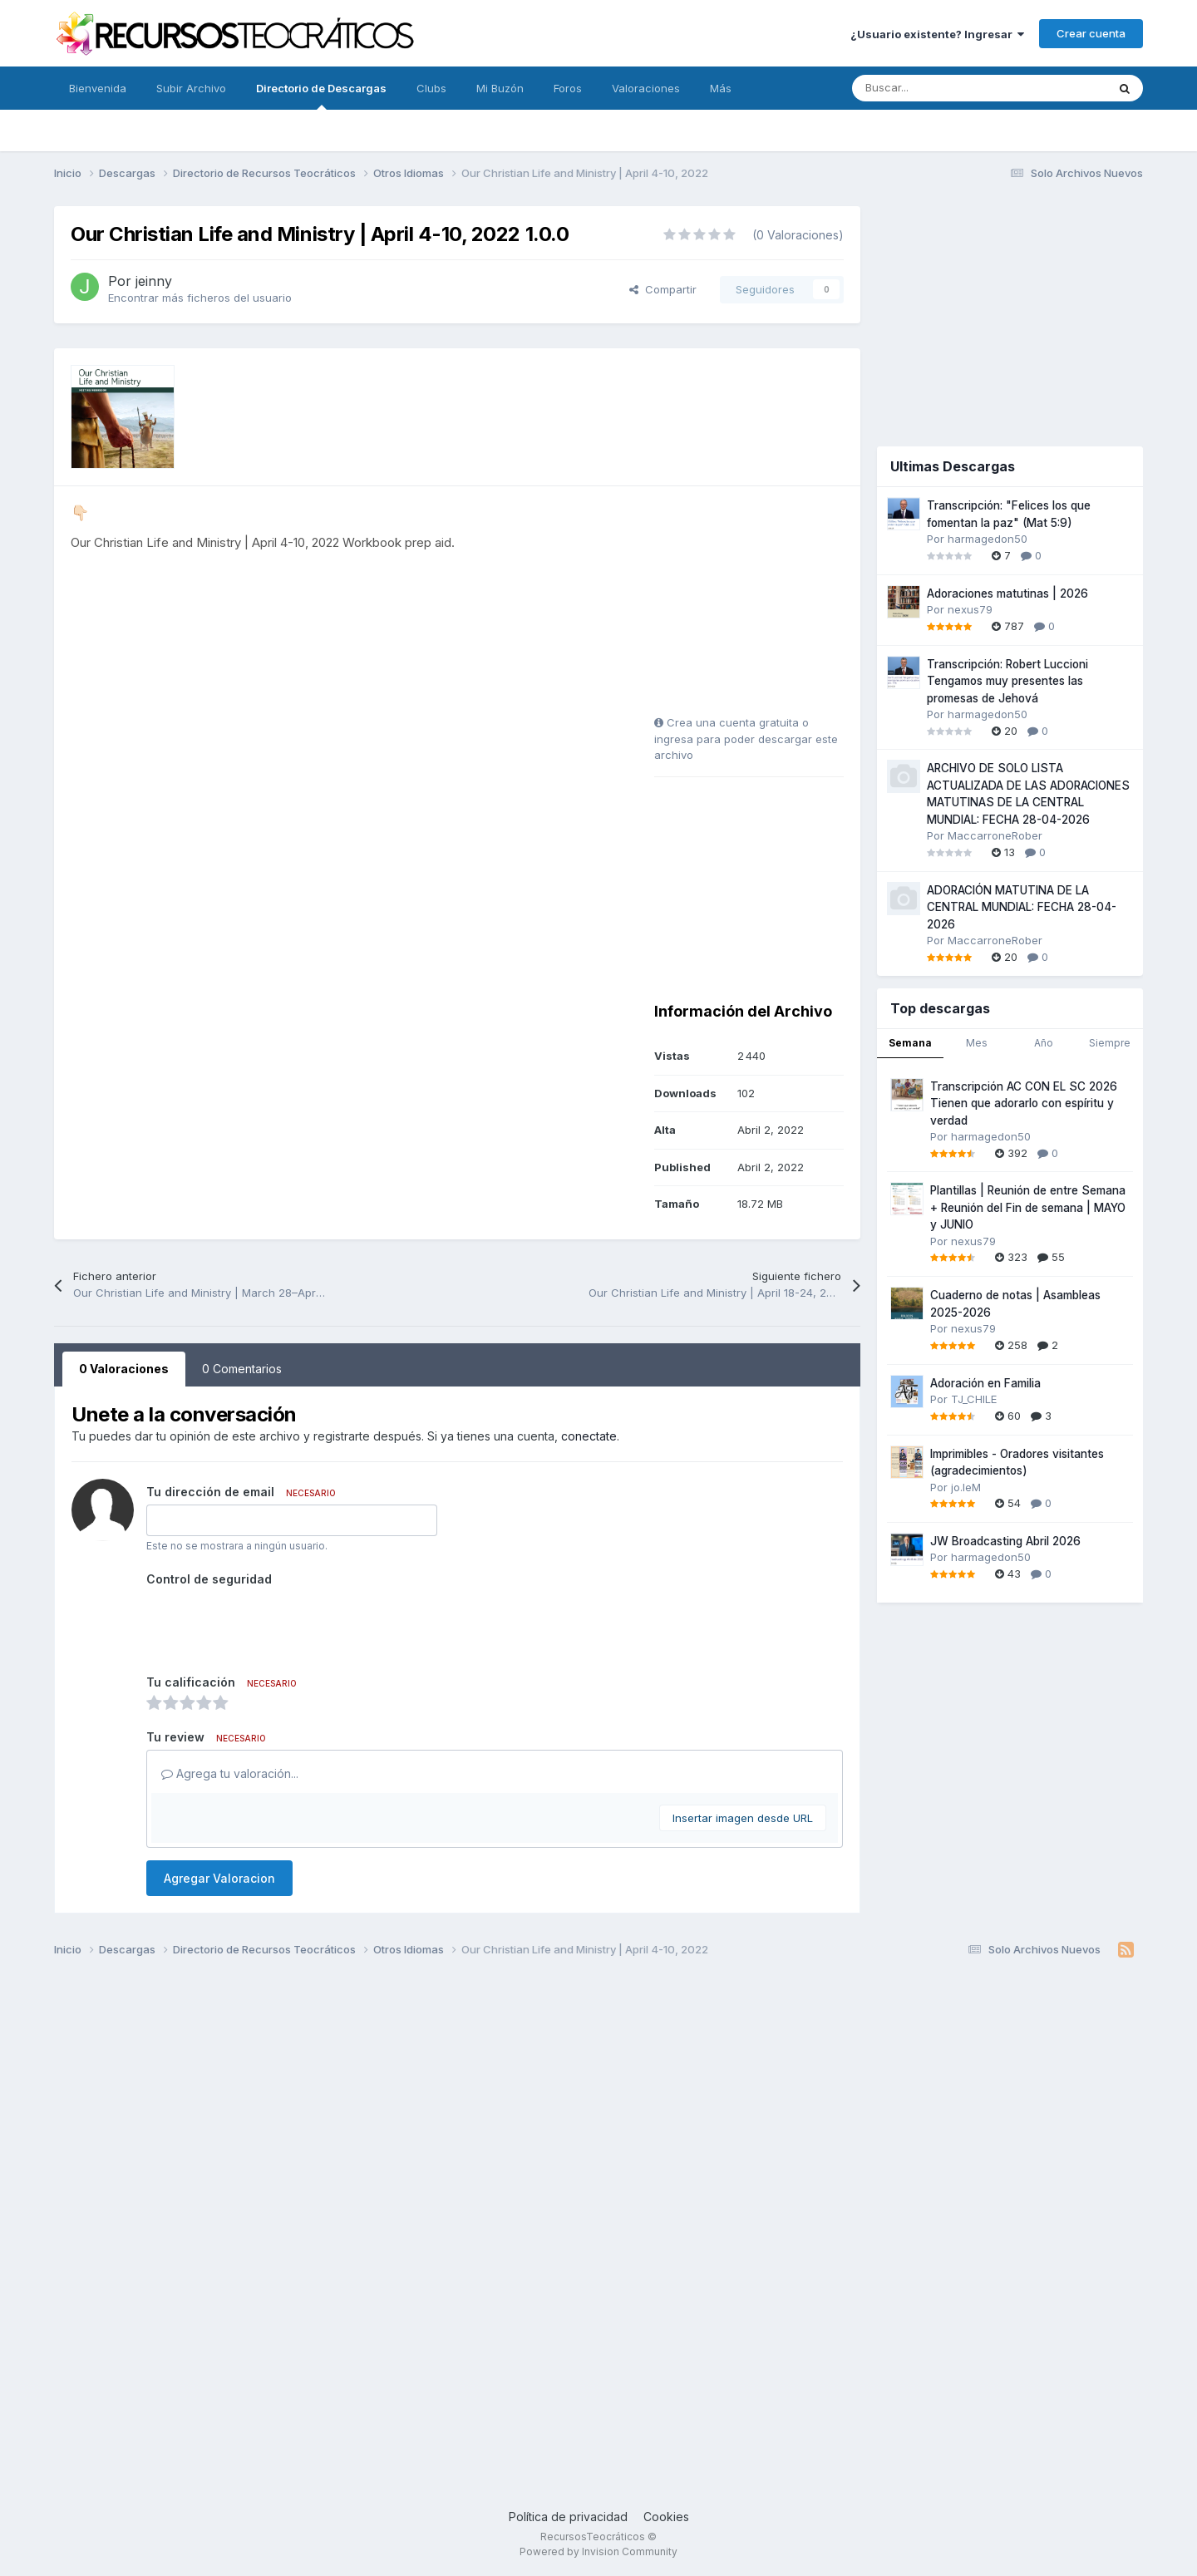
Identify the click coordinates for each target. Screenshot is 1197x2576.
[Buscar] (942, 88)
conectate (589, 1436)
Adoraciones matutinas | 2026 (1007, 593)
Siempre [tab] (1109, 1043)
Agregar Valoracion (219, 1878)
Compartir (663, 289)
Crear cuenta (1091, 33)
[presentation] (272, 1624)
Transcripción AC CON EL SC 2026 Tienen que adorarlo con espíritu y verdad (1023, 1103)
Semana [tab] (910, 1043)
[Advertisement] (758, 607)
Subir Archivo (191, 88)
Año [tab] (1043, 1043)
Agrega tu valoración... (229, 1773)
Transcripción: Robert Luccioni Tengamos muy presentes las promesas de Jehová (1007, 681)
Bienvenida (97, 88)
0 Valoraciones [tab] (124, 1369)
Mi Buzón (500, 88)
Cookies (666, 2517)
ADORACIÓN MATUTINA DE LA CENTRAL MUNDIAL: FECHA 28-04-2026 (1021, 907)
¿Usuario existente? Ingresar (937, 34)
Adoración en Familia (985, 1383)
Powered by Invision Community (598, 2551)
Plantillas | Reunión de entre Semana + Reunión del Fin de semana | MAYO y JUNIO (1028, 1207)
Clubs (431, 88)
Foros (568, 88)
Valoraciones (646, 88)
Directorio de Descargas (321, 95)
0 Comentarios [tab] (242, 1369)
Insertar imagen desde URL (742, 1818)
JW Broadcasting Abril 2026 (1005, 1541)
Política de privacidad (568, 2517)
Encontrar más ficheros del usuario (200, 297)
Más (721, 88)
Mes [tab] (977, 1043)
